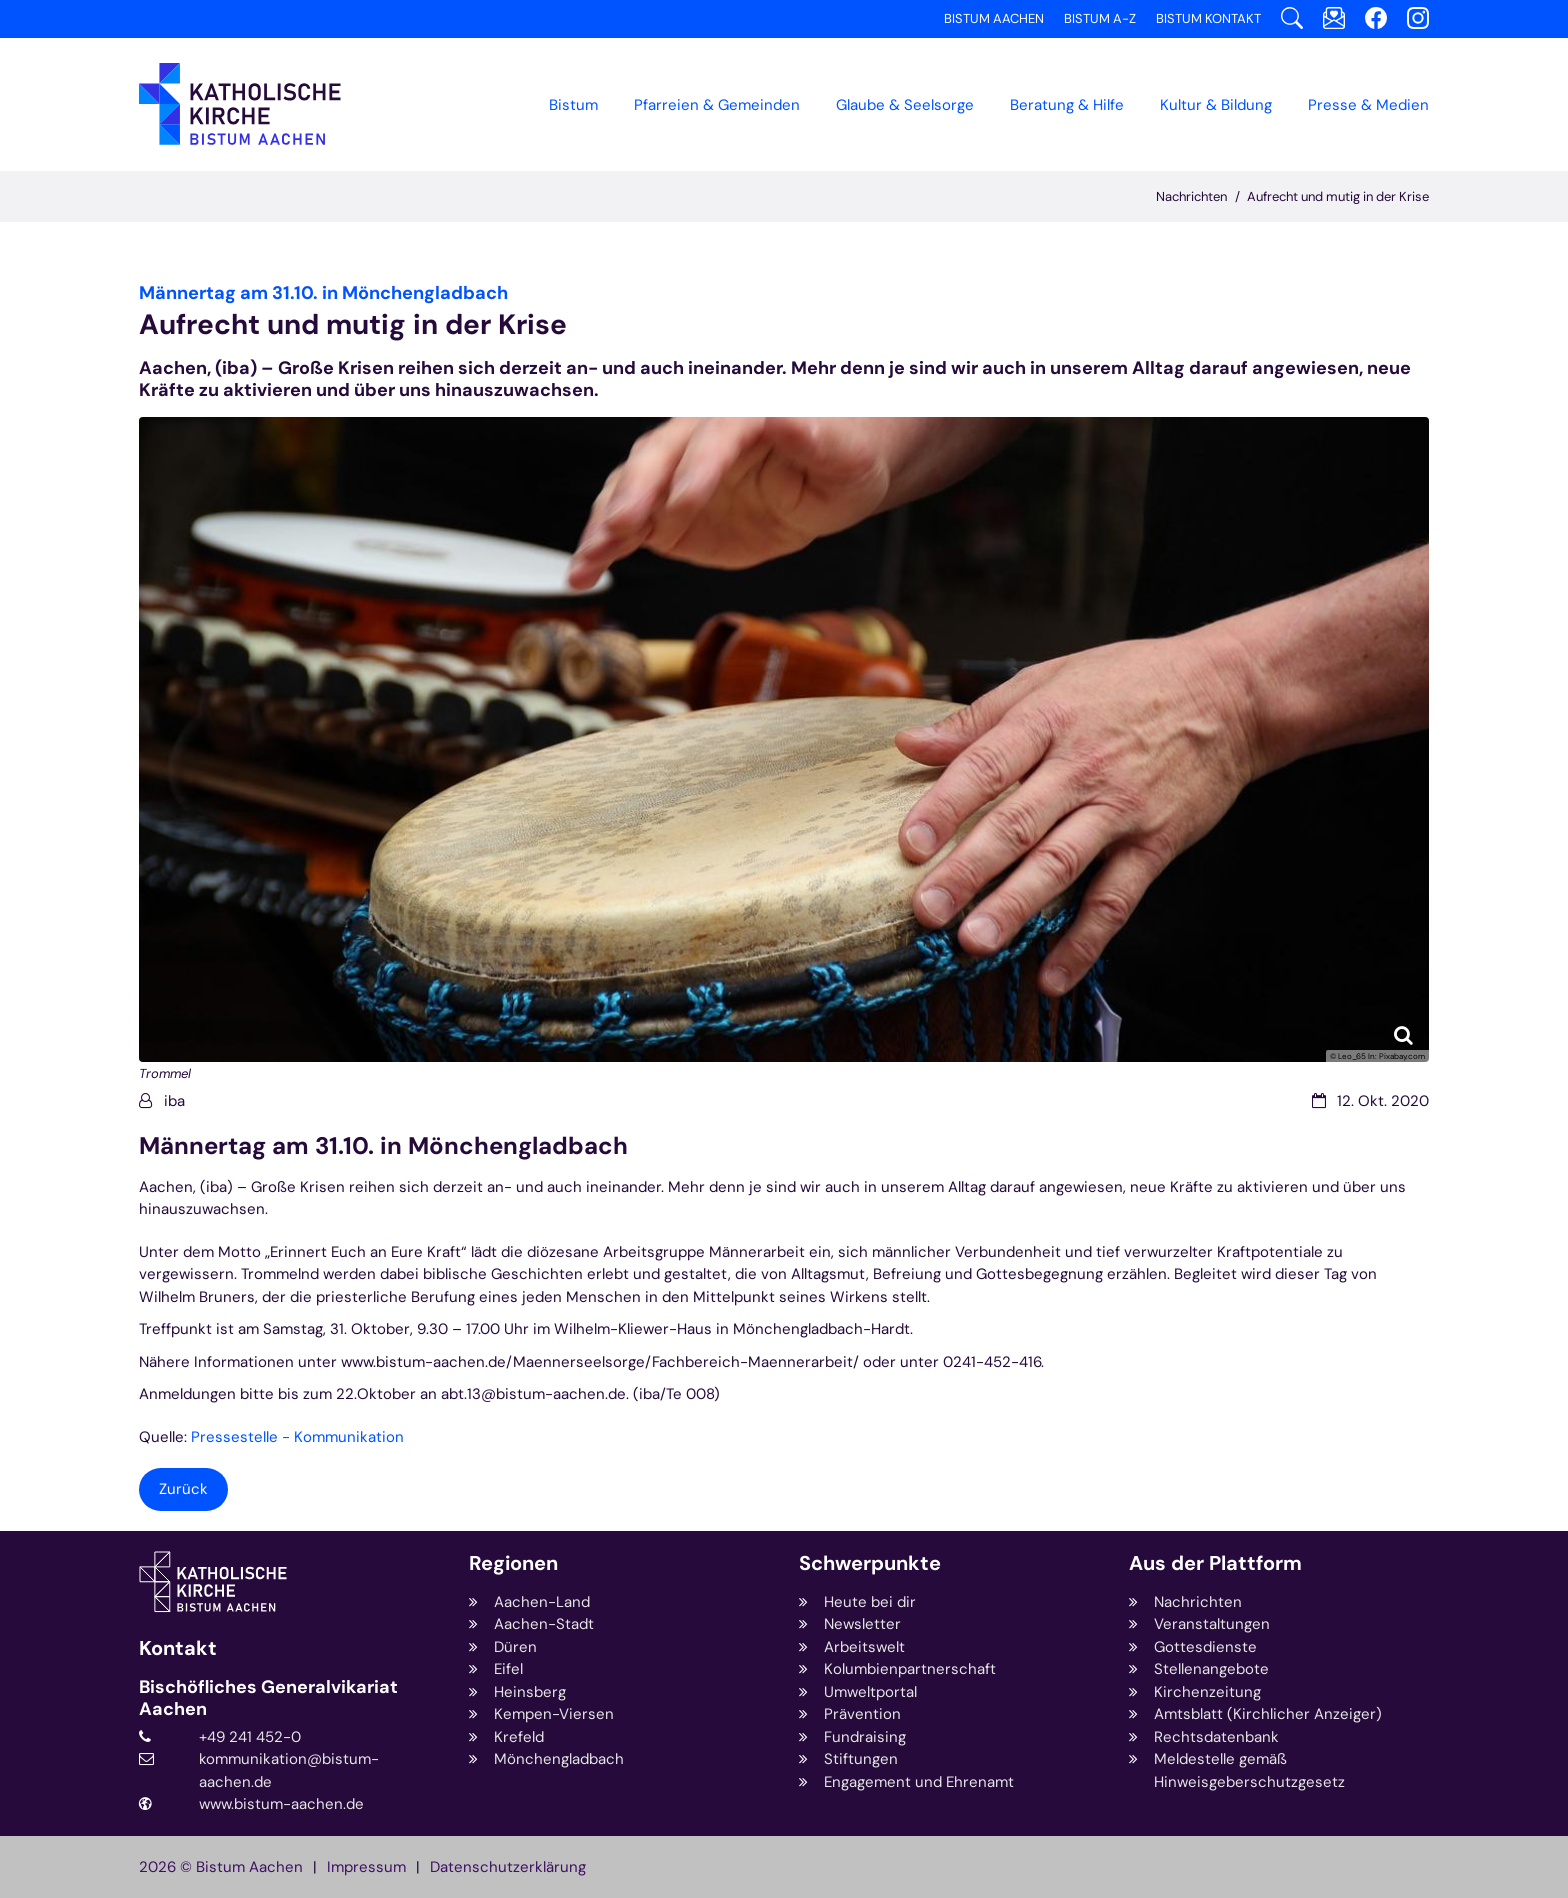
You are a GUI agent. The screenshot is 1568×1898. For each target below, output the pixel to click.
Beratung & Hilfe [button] (1067, 105)
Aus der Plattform (1215, 1563)
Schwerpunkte (870, 1563)
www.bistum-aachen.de (281, 1804)
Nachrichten (1191, 196)
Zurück (183, 1489)
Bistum (573, 105)
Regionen (513, 1563)
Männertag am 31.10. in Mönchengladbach (383, 1146)
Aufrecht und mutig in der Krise (1338, 196)
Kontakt (178, 1648)
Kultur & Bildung (1216, 105)
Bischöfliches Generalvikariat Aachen (268, 1698)
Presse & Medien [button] (1368, 105)
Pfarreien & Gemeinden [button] (717, 105)
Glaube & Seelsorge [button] (905, 105)
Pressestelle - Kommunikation (297, 1437)
